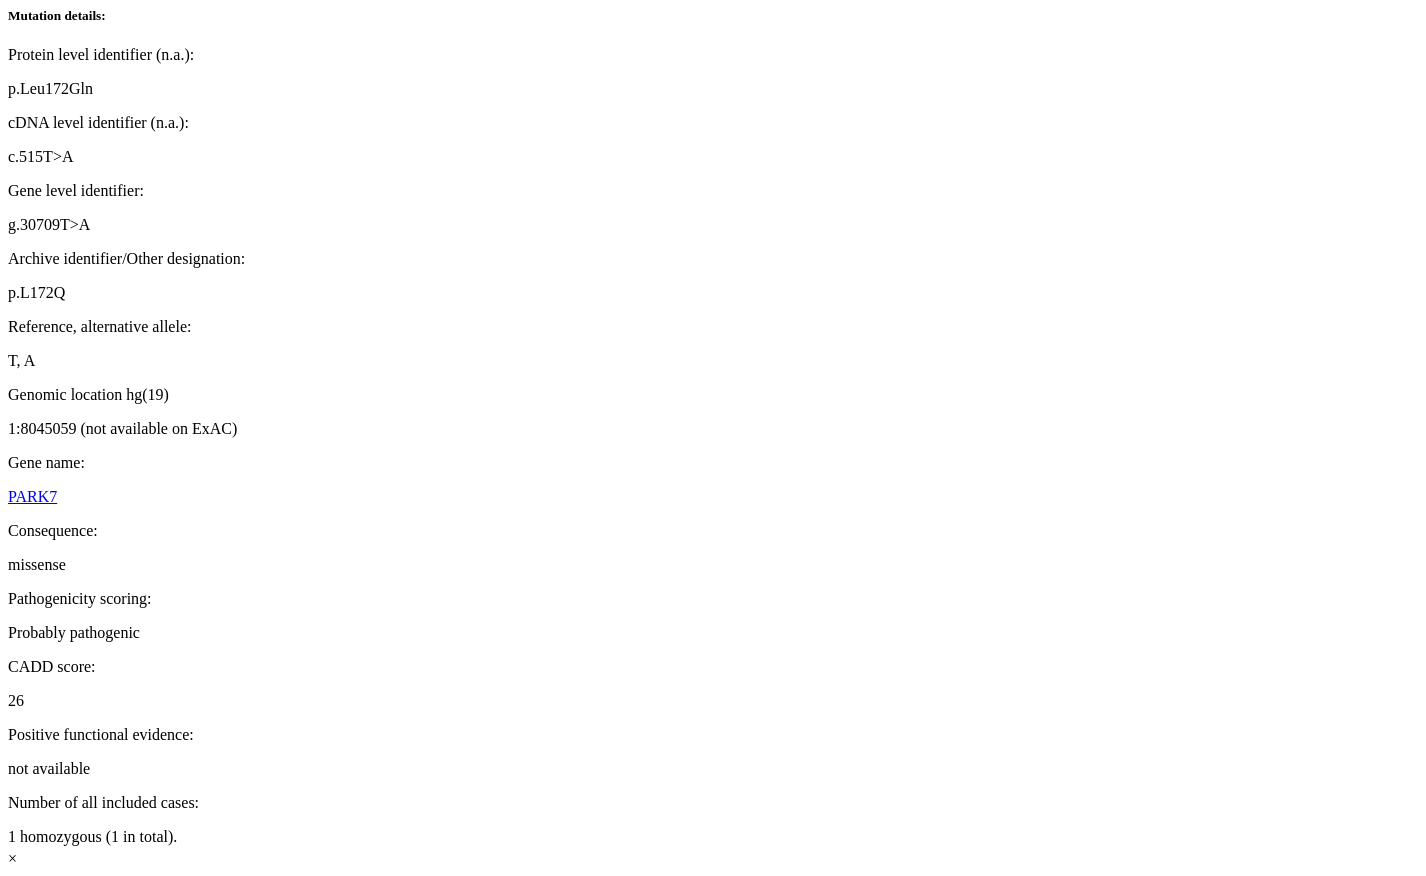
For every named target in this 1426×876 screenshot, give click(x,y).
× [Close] (12, 858)
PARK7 (32, 496)
